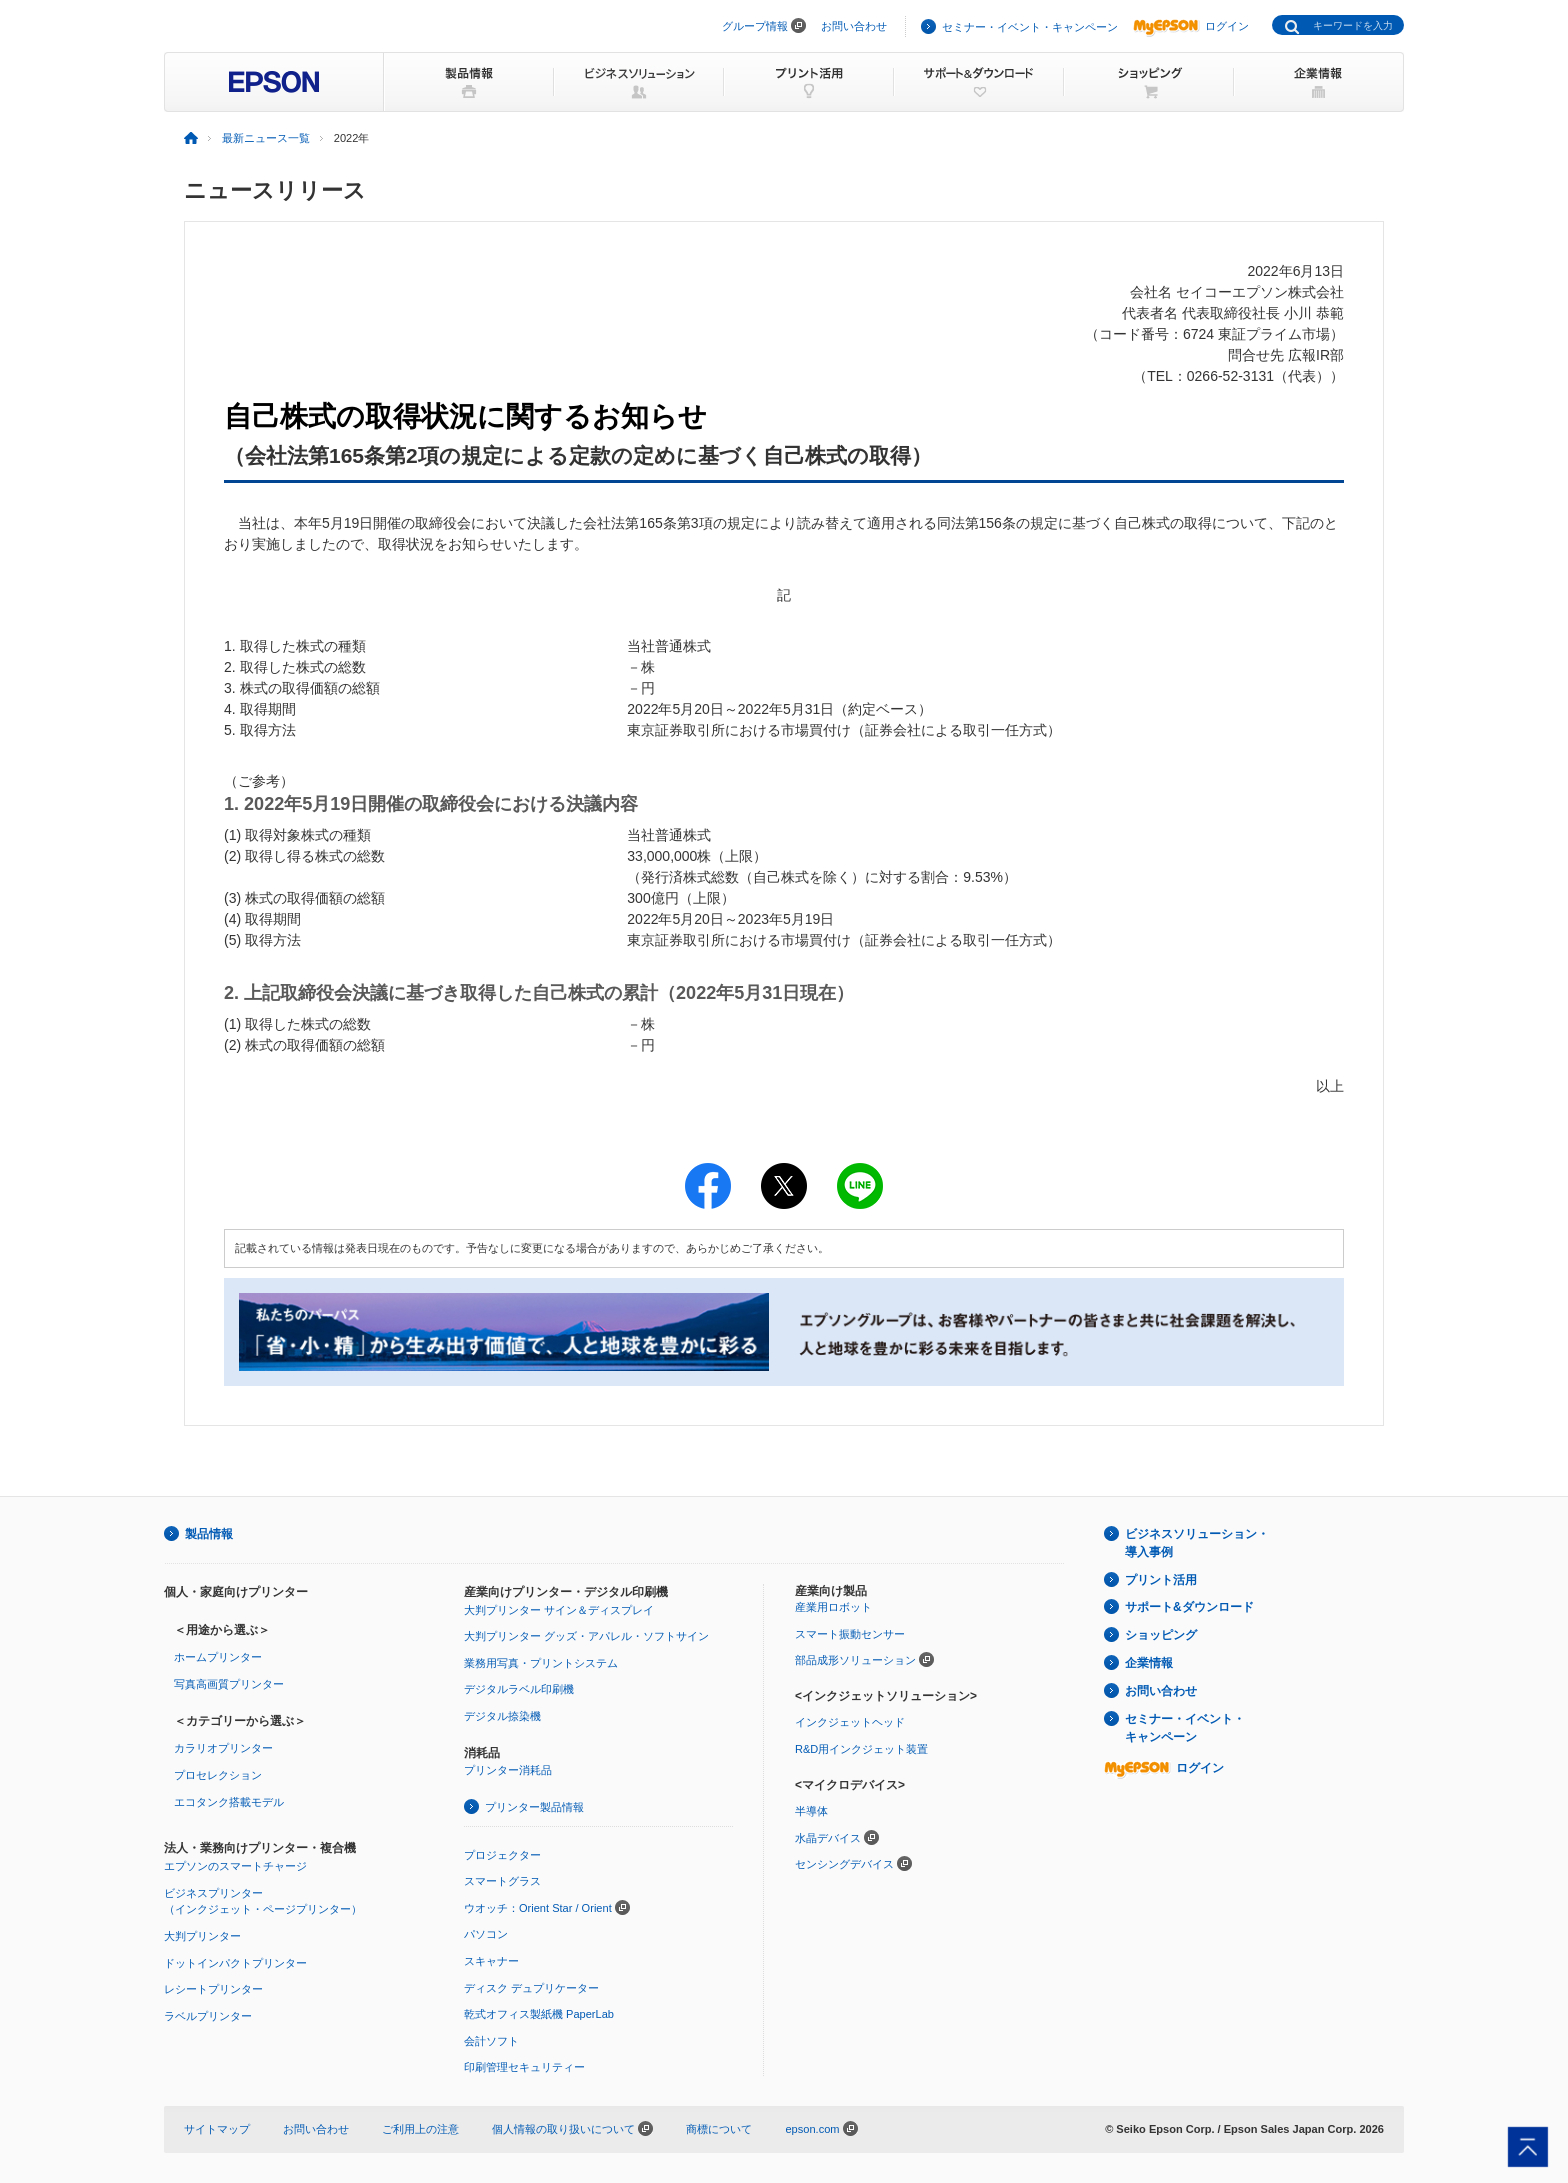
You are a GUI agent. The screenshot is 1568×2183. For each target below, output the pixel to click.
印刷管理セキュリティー (524, 2067)
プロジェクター (502, 1855)
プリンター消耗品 (508, 1770)
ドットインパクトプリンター (235, 1963)
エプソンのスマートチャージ (235, 1866)
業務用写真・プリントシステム (541, 1663)
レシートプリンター (213, 1989)
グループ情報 (755, 26)
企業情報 (1149, 1663)
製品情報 (209, 1534)
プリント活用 (1161, 1580)
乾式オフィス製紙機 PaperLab (539, 2014)
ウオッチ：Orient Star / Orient (538, 1908)
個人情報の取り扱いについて (572, 2129)
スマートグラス (502, 1881)
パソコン (486, 1934)
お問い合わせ (854, 26)
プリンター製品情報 (534, 1807)
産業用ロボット (833, 1607)
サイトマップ (217, 2129)
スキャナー (491, 1961)
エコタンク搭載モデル (229, 1802)
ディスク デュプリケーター (531, 1988)
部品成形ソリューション (855, 1660)
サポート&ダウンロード (1189, 1607)
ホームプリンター (218, 1657)
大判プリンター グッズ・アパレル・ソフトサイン (586, 1636)
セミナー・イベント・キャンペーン (1030, 27)
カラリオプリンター (223, 1748)
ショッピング (1161, 1635)
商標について (719, 2129)
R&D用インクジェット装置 (861, 1749)
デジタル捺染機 (502, 1716)
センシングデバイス (844, 1864)
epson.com (812, 2129)
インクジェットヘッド (850, 1722)
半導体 (811, 1811)
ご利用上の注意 (420, 2129)
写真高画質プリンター (229, 1684)
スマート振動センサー (850, 1634)
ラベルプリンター (208, 2016)
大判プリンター (202, 1936)
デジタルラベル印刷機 (519, 1689)
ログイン (1191, 26)
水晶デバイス (828, 1838)
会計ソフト (491, 2041)
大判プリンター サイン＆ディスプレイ (559, 1610)
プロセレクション (218, 1775)
